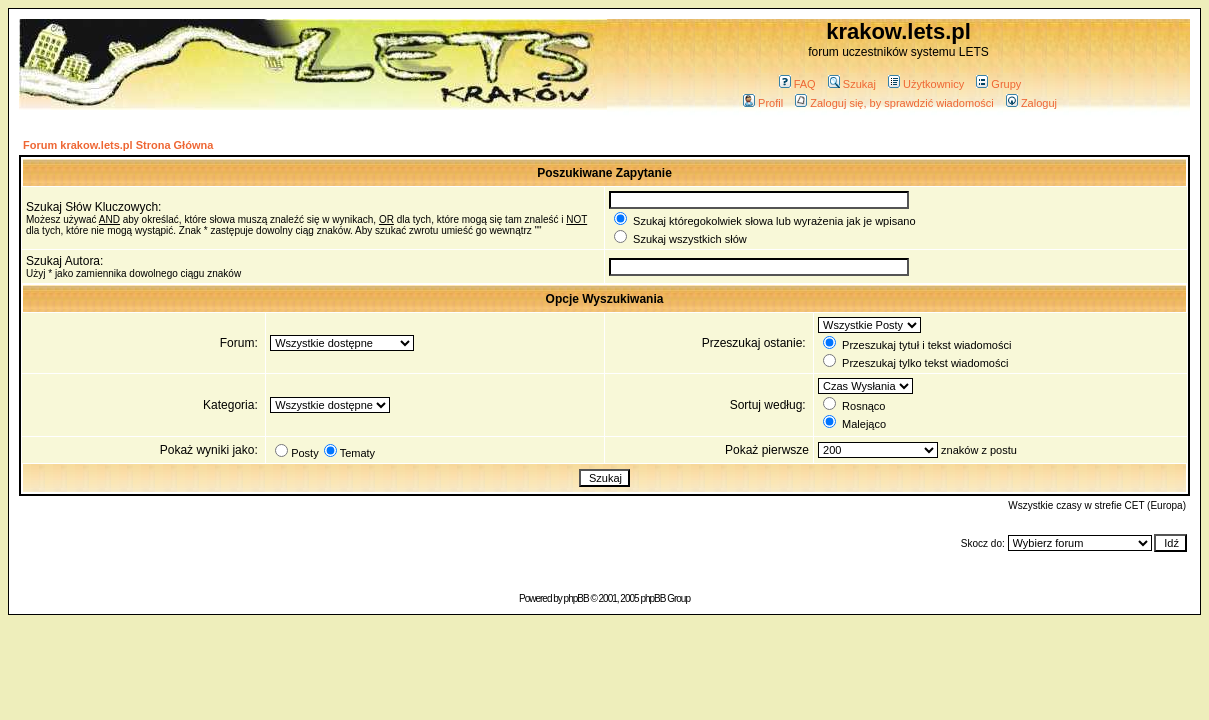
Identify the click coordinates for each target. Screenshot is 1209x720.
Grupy (998, 84)
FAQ (797, 84)
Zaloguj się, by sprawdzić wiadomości (894, 103)
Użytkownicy (926, 84)
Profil (763, 103)
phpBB (576, 598)
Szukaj (852, 84)
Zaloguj (1031, 103)
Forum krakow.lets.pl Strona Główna (118, 145)
